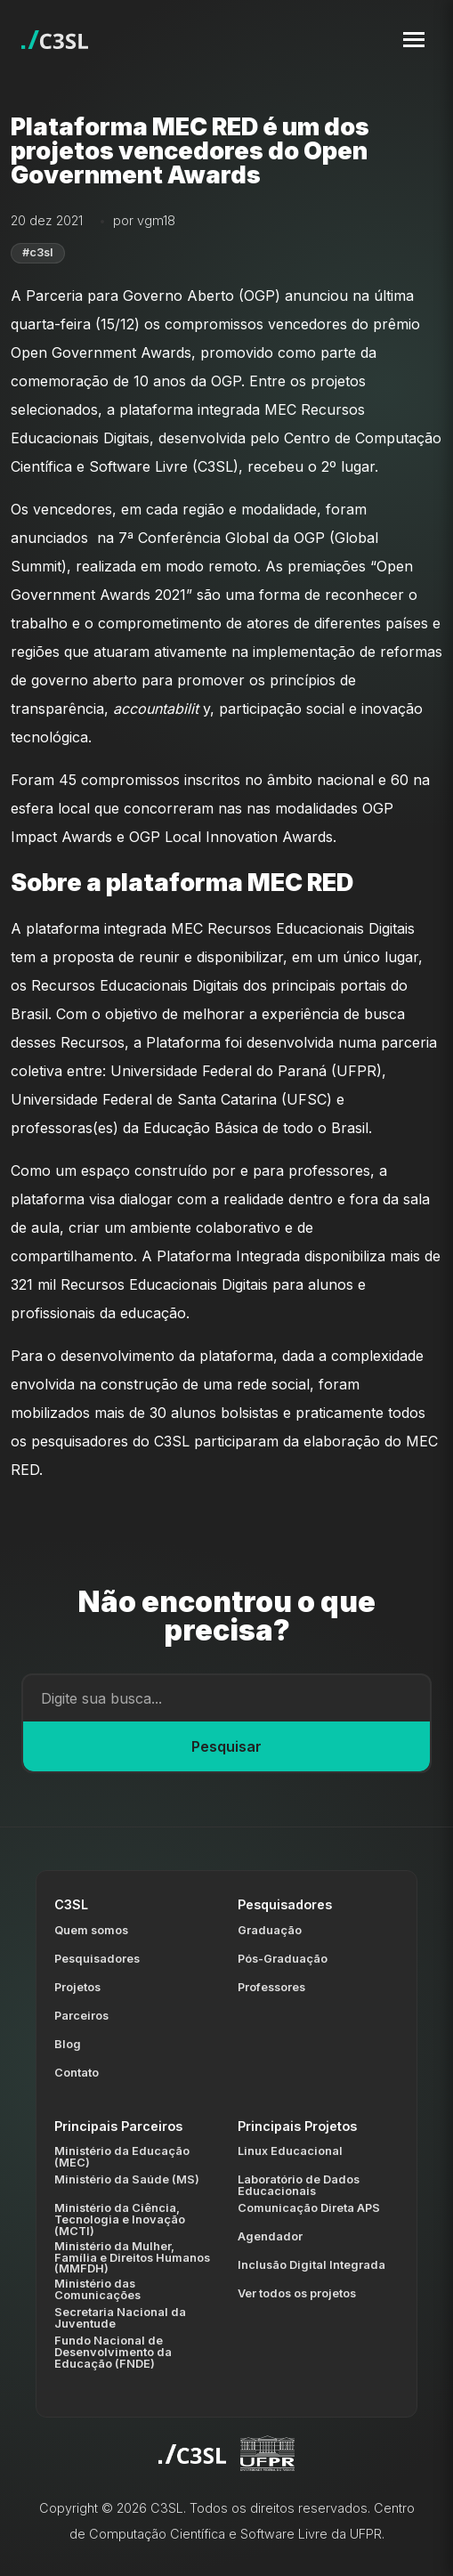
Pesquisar (226, 1746)
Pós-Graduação (283, 1958)
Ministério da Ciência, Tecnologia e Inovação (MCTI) (119, 2219)
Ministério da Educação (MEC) (122, 2156)
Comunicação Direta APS (309, 2208)
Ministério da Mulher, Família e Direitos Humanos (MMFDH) (132, 2258)
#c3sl (37, 252)
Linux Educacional (290, 2151)
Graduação (270, 1930)
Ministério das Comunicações (97, 2289)
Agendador (270, 2236)
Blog (67, 2044)
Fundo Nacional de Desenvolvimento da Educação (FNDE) (113, 2352)
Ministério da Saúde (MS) (126, 2179)
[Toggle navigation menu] (414, 39)
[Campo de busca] (226, 1698)
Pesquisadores (97, 1958)
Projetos (77, 1987)
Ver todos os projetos (297, 2293)
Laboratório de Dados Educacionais (299, 2185)
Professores (271, 1987)
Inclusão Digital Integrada (311, 2265)
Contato (76, 2072)
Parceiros (81, 2015)
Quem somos (91, 1930)
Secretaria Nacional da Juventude (120, 2317)
